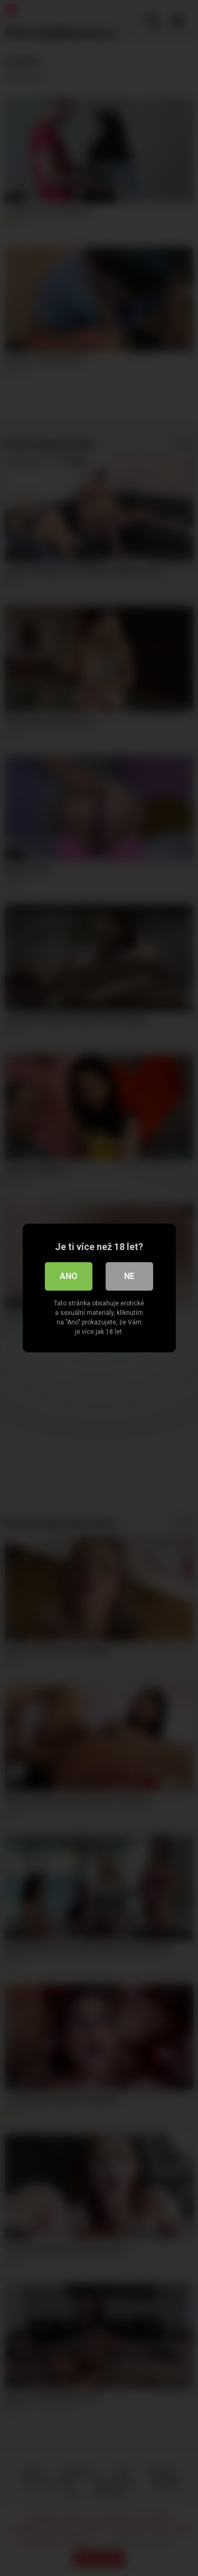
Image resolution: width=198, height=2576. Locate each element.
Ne (129, 1276)
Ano (69, 1276)
